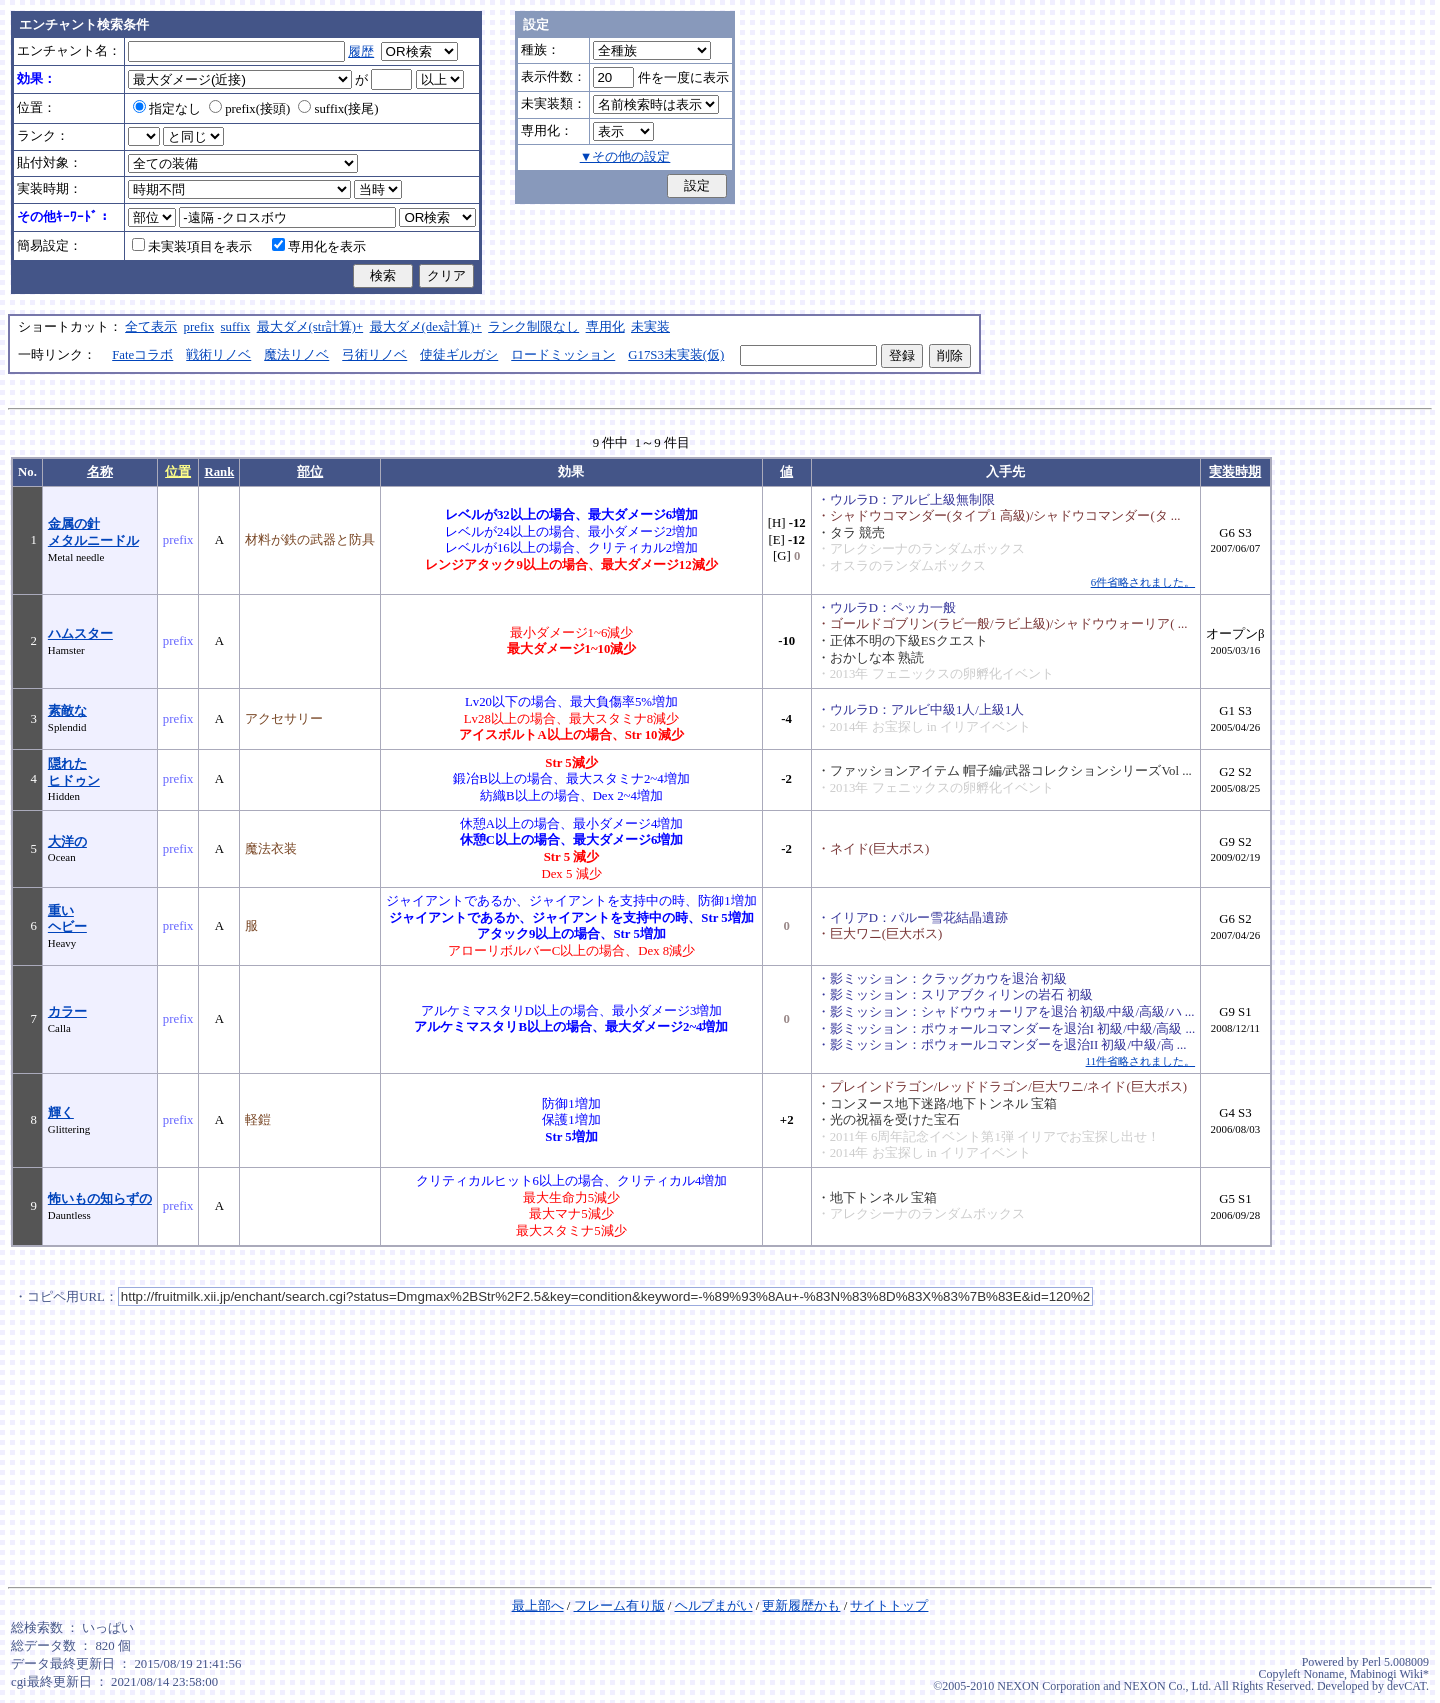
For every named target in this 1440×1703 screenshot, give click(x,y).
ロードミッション (563, 355)
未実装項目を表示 (192, 247)
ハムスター (80, 634)
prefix (199, 327)
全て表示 (151, 327)
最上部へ (538, 1606)
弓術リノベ (374, 355)
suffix (236, 327)
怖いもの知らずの (100, 1199)
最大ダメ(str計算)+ (310, 327)
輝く (61, 1113)
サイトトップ (889, 1606)
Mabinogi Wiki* (1389, 1674)
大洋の (67, 842)
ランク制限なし (533, 327)
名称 (100, 472)
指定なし (167, 109)
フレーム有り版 (619, 1606)
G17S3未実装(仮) (676, 355)
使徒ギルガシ (459, 355)
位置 (178, 472)
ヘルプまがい (714, 1606)
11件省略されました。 (1140, 1061)
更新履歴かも (801, 1606)
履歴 (361, 52)
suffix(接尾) (338, 109)
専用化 (605, 327)
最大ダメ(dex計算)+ (426, 327)
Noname (1323, 1674)
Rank (219, 472)
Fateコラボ (142, 355)
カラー (67, 1012)
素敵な (67, 711)
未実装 (650, 327)
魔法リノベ (296, 355)
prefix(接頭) (249, 109)
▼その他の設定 (625, 157)
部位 (310, 472)
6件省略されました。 (1143, 582)
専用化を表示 (319, 247)
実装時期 (1235, 472)
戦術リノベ (218, 355)
